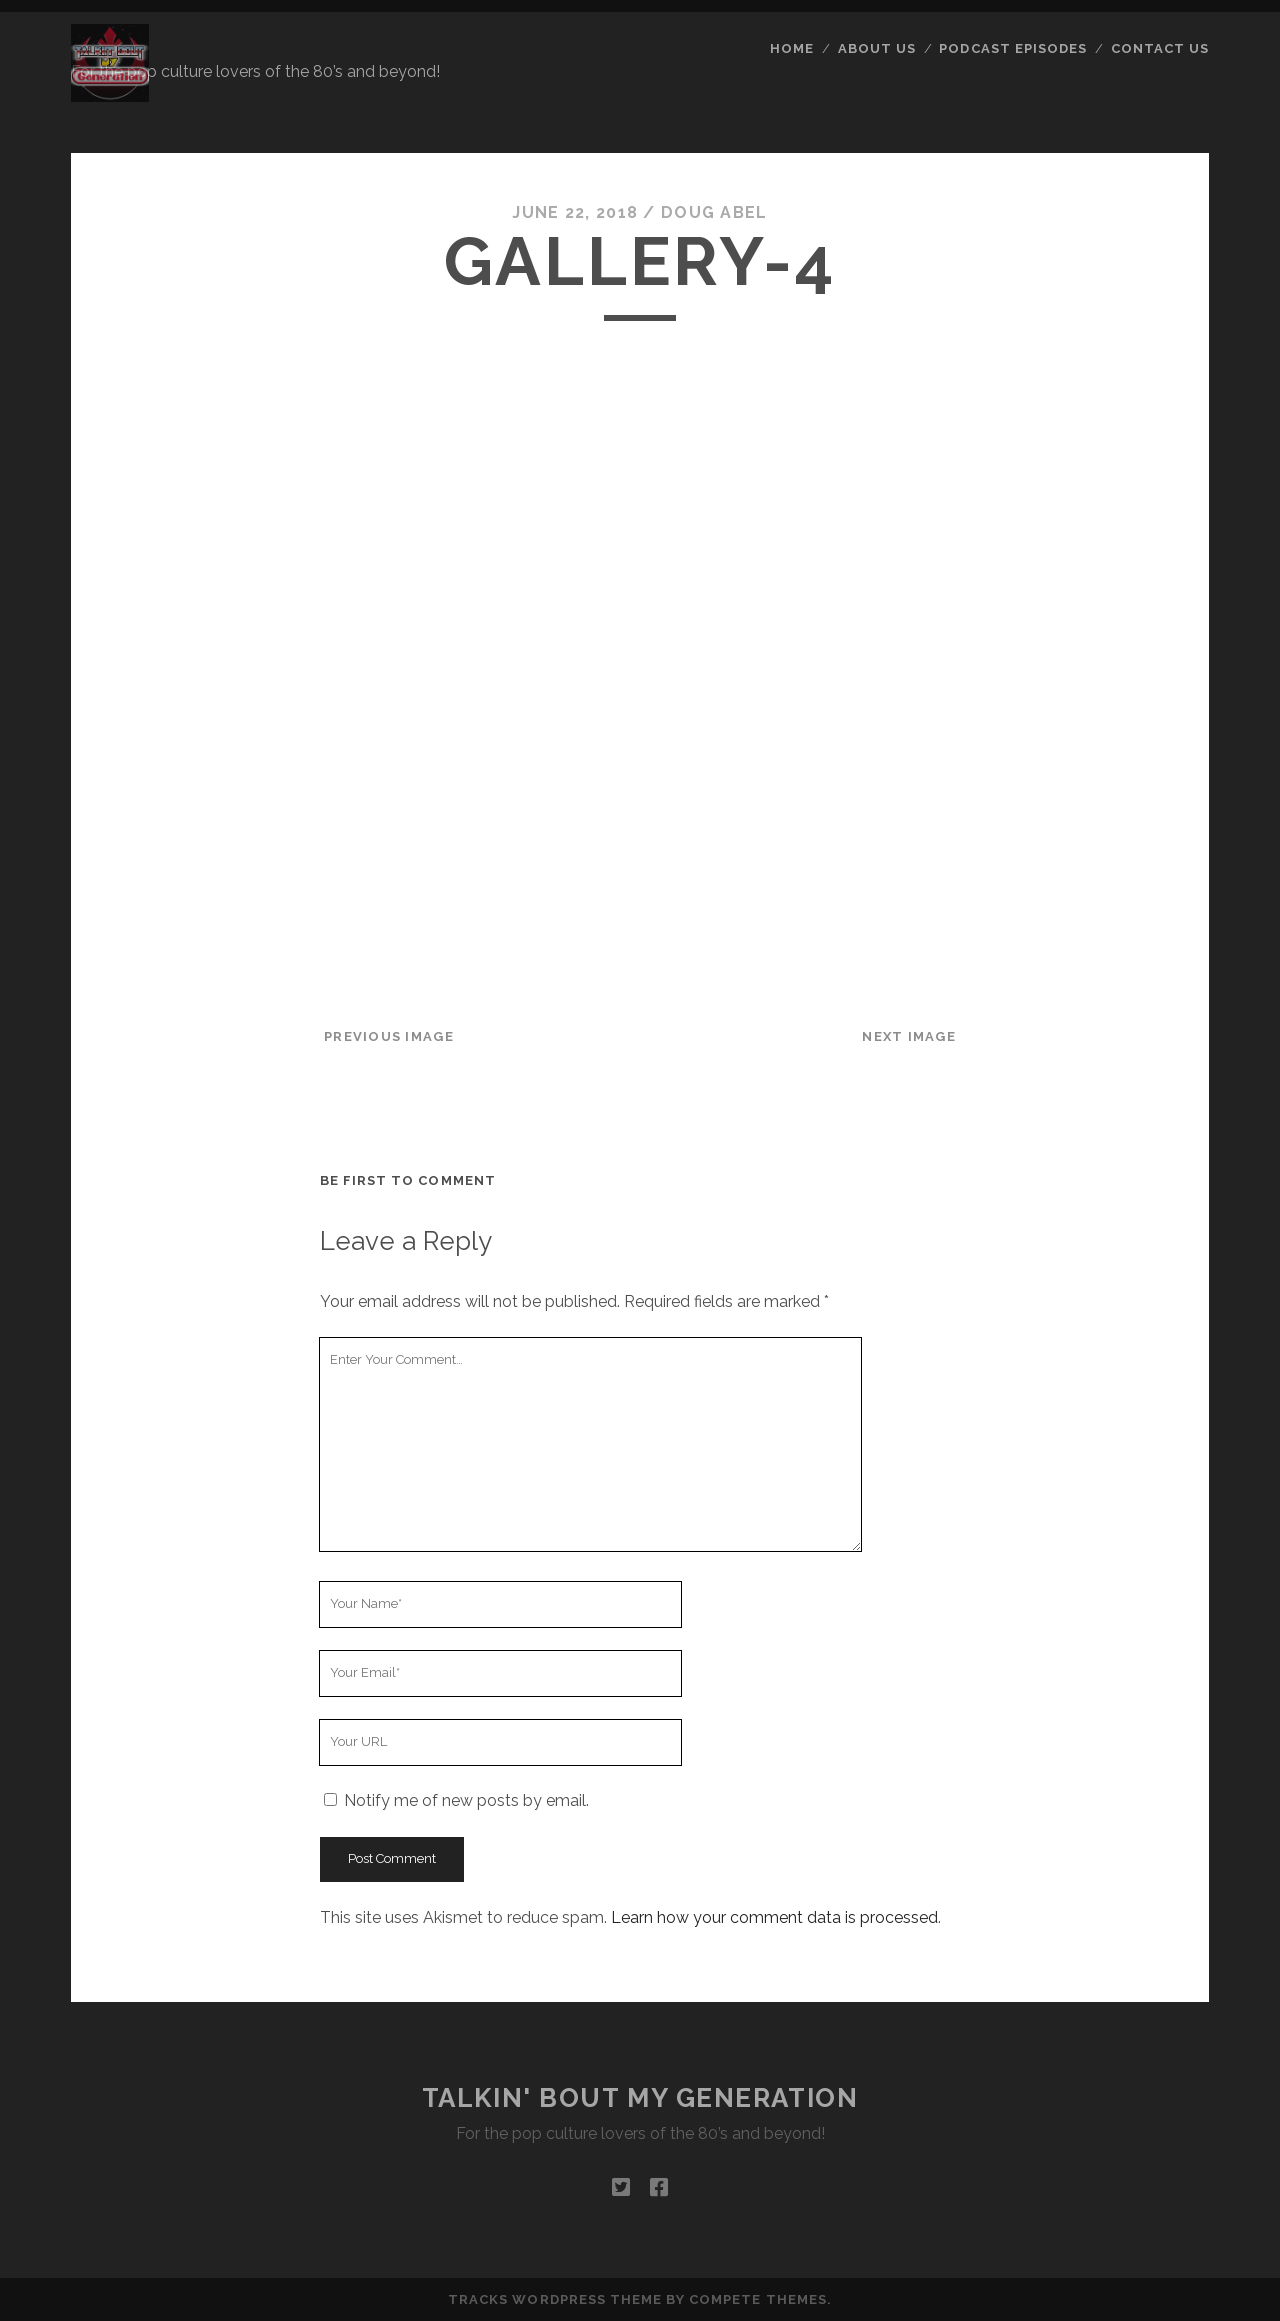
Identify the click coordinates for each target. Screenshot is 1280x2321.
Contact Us (1160, 48)
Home (792, 48)
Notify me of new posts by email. (466, 1800)
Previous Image (389, 1036)
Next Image (909, 1036)
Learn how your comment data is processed (774, 1917)
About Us (877, 48)
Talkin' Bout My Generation (640, 2098)
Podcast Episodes (1013, 48)
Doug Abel (714, 212)
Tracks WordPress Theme (555, 2299)
